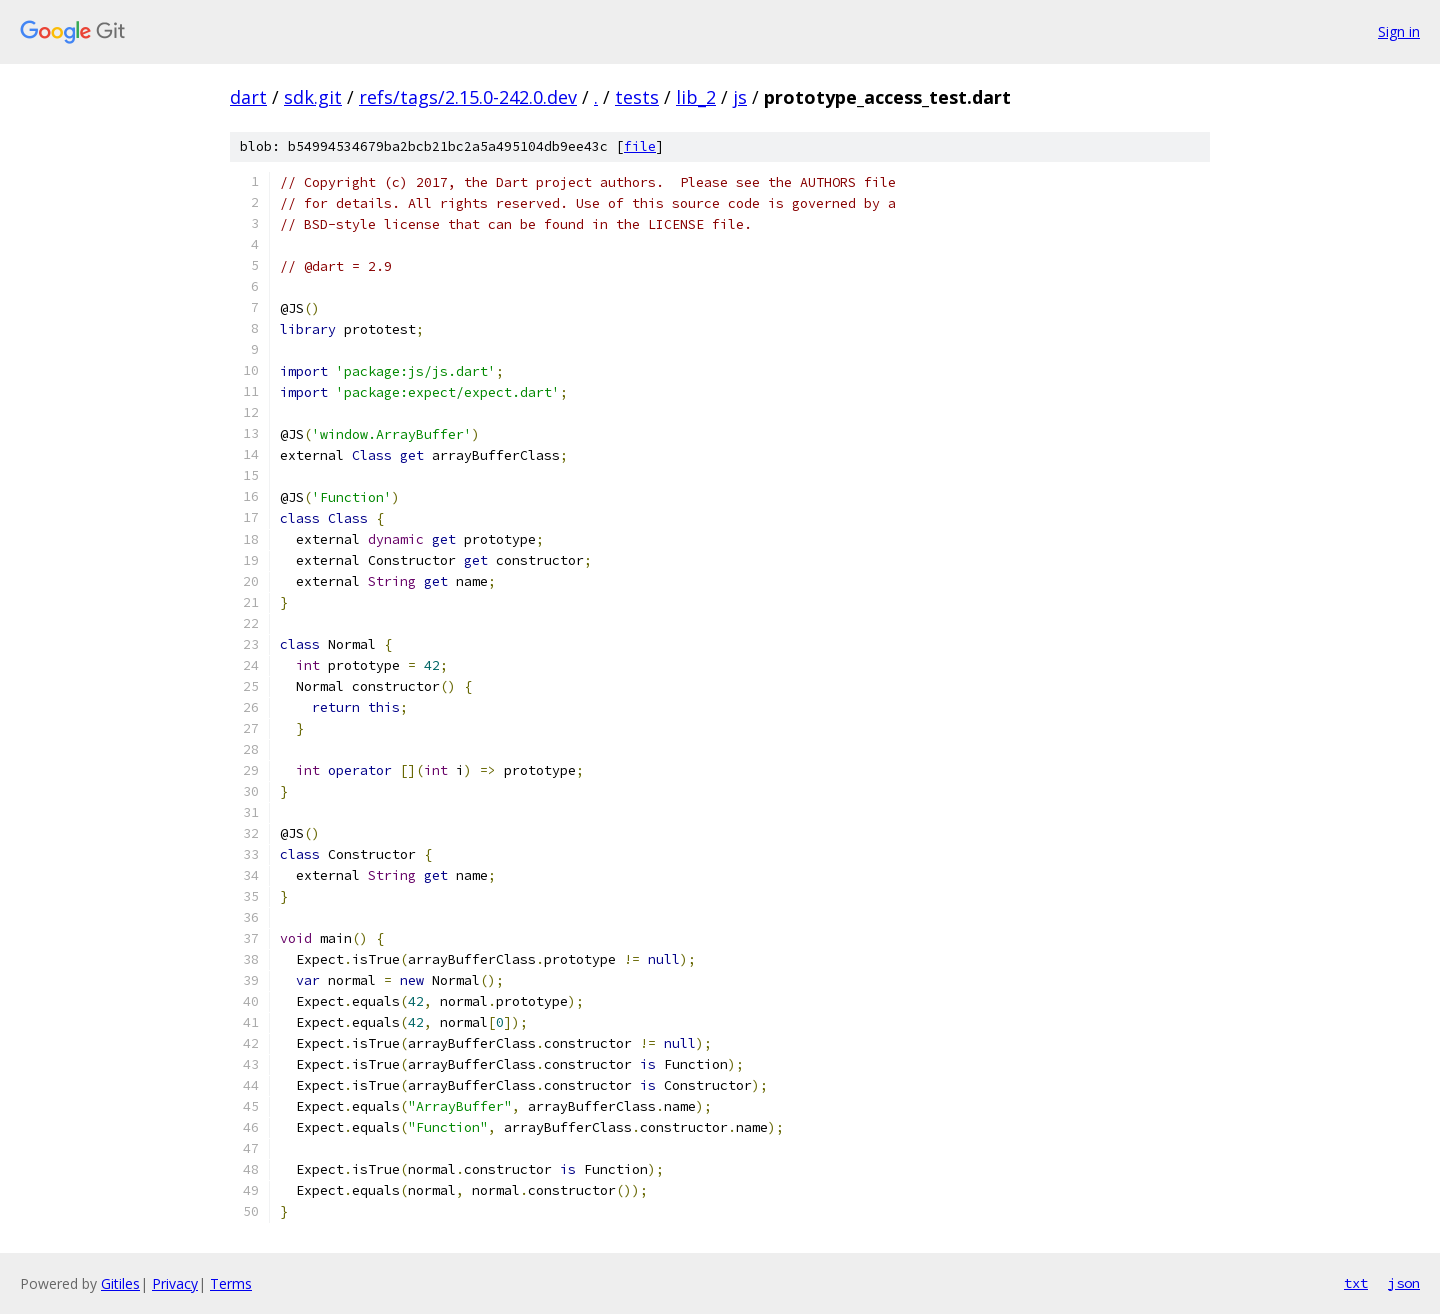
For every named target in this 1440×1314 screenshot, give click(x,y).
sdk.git (313, 97)
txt (1356, 1283)
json (1404, 1283)
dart (248, 97)
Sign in (1399, 31)
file (640, 146)
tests (637, 97)
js (740, 97)
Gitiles (120, 1283)
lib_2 (696, 97)
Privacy (175, 1283)
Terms (231, 1283)
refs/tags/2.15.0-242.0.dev (468, 97)
